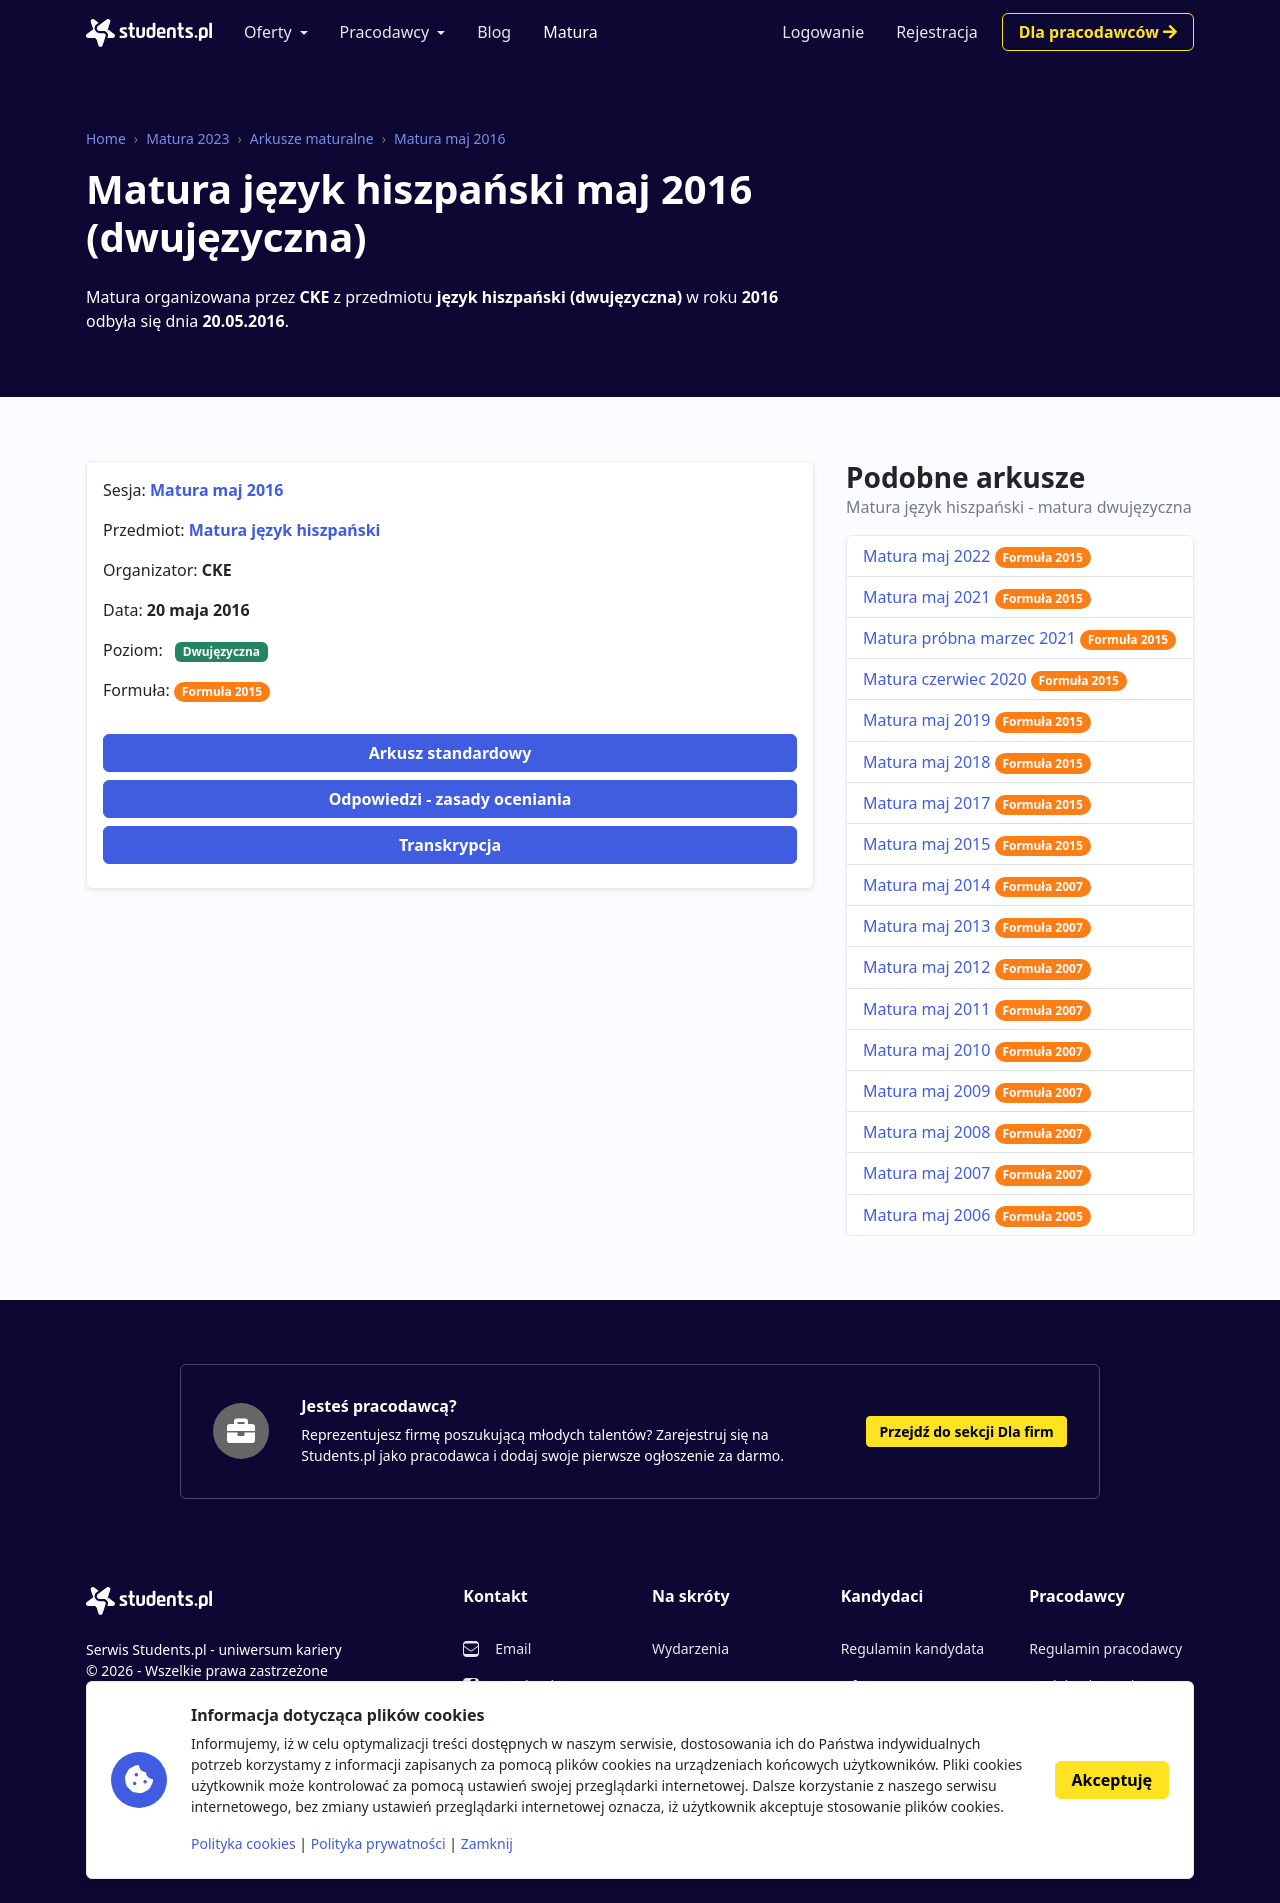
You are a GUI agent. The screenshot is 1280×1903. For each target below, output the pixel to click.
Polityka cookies (243, 1843)
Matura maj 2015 (977, 844)
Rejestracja (937, 32)
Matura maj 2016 (449, 138)
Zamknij (487, 1843)
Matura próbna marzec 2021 (1019, 638)
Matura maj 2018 (977, 762)
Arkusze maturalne (312, 138)
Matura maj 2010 (977, 1050)
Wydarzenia (690, 1648)
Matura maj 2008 (977, 1132)
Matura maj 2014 (977, 885)
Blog (494, 32)
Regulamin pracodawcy (1105, 1648)
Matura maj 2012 (977, 967)
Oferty (268, 32)
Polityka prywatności (378, 1843)
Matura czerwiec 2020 (995, 679)
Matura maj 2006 (977, 1215)
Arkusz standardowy (450, 753)
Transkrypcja (450, 845)
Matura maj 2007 (977, 1173)
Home (106, 138)
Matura (570, 32)
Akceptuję (1112, 1780)
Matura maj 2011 (977, 1009)
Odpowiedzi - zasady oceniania (450, 799)
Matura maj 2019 (977, 720)
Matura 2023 (187, 138)
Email (513, 1648)
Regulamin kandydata (912, 1648)
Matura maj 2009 (977, 1091)
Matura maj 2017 (977, 803)
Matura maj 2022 (977, 556)
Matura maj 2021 (977, 597)
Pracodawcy (385, 32)
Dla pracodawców (1098, 32)
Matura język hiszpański (285, 530)
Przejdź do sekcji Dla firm (966, 1431)
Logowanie (823, 32)
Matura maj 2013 (977, 926)
